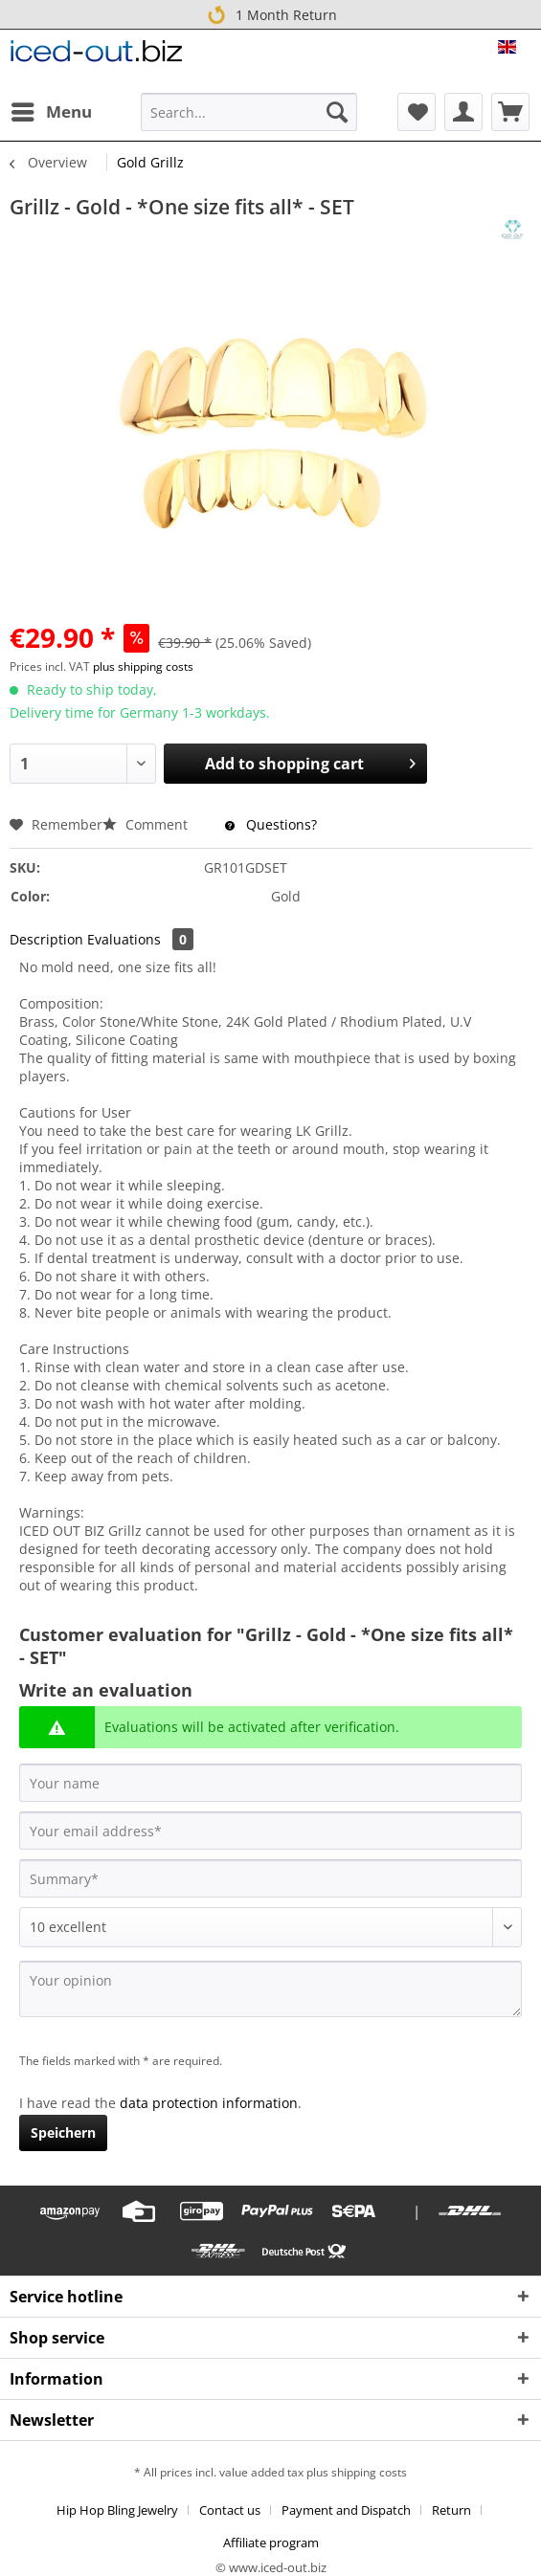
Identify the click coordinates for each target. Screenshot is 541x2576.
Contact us (229, 2510)
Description (46, 939)
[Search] (337, 112)
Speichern (63, 2132)
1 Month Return (270, 14)
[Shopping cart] (510, 112)
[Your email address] (270, 1830)
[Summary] (270, 1878)
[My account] (463, 112)
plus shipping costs (143, 666)
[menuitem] (50, 112)
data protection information (209, 2103)
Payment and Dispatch (346, 2510)
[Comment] (270, 1927)
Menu (51, 109)
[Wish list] (416, 112)
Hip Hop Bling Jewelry (117, 2510)
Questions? (271, 824)
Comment (147, 824)
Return (451, 2510)
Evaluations (140, 939)
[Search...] (249, 112)
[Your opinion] (270, 1989)
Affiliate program (271, 2542)
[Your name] (270, 1783)
